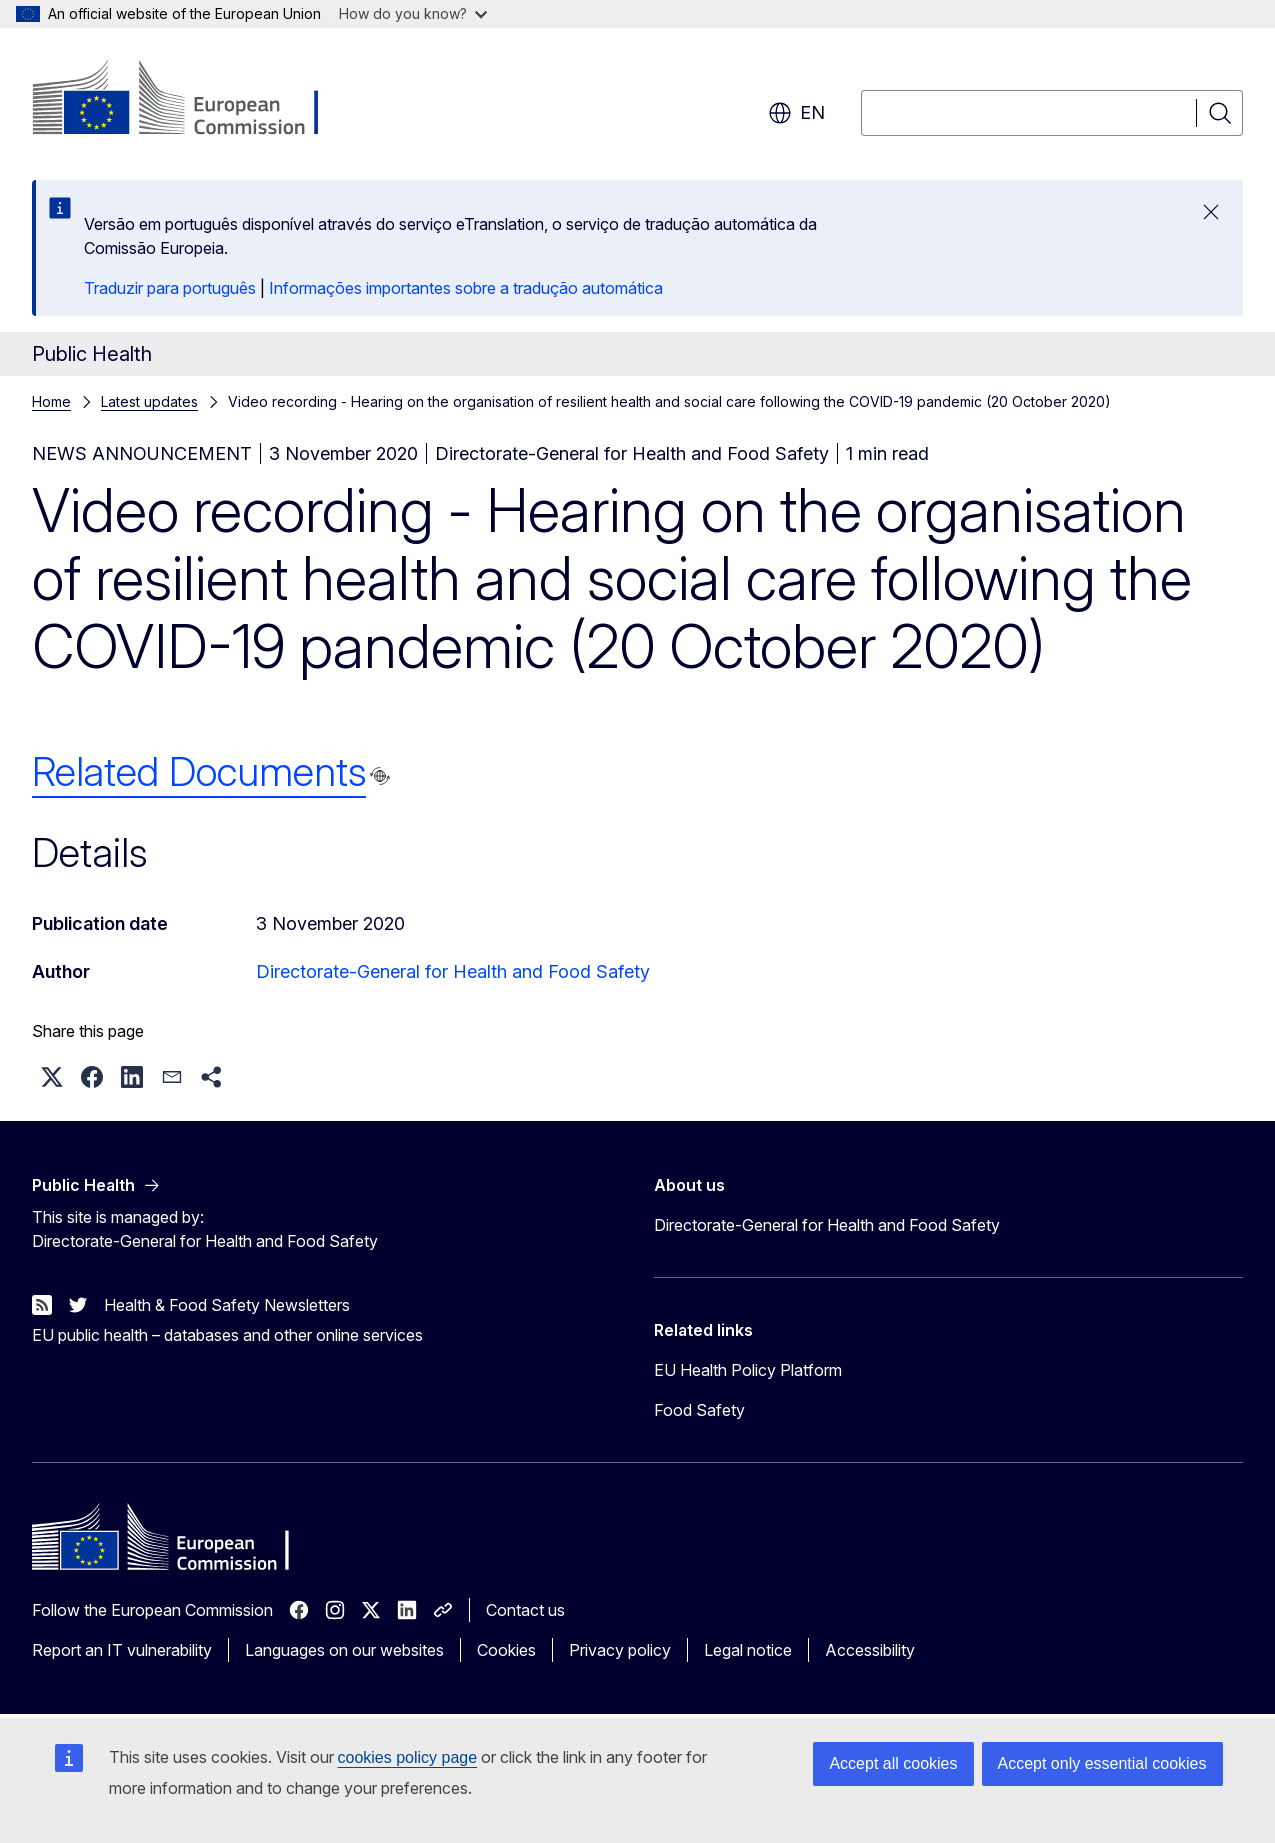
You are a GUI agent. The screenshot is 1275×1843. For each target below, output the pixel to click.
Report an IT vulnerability (122, 1650)
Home (51, 401)
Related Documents (199, 771)
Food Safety (699, 1410)
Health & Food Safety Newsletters (227, 1305)
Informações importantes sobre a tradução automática (466, 288)
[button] (52, 1077)
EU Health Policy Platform (748, 1370)
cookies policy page (408, 1757)
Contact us (525, 1610)
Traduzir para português (170, 288)
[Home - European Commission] (193, 100)
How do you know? (413, 13)
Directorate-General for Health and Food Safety (453, 971)
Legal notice (748, 1650)
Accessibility (870, 1650)
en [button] (796, 113)
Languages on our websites (344, 1650)
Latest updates (149, 401)
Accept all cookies (893, 1763)
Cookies (506, 1650)
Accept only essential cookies (1102, 1763)
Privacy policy (620, 1650)
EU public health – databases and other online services (227, 1335)
